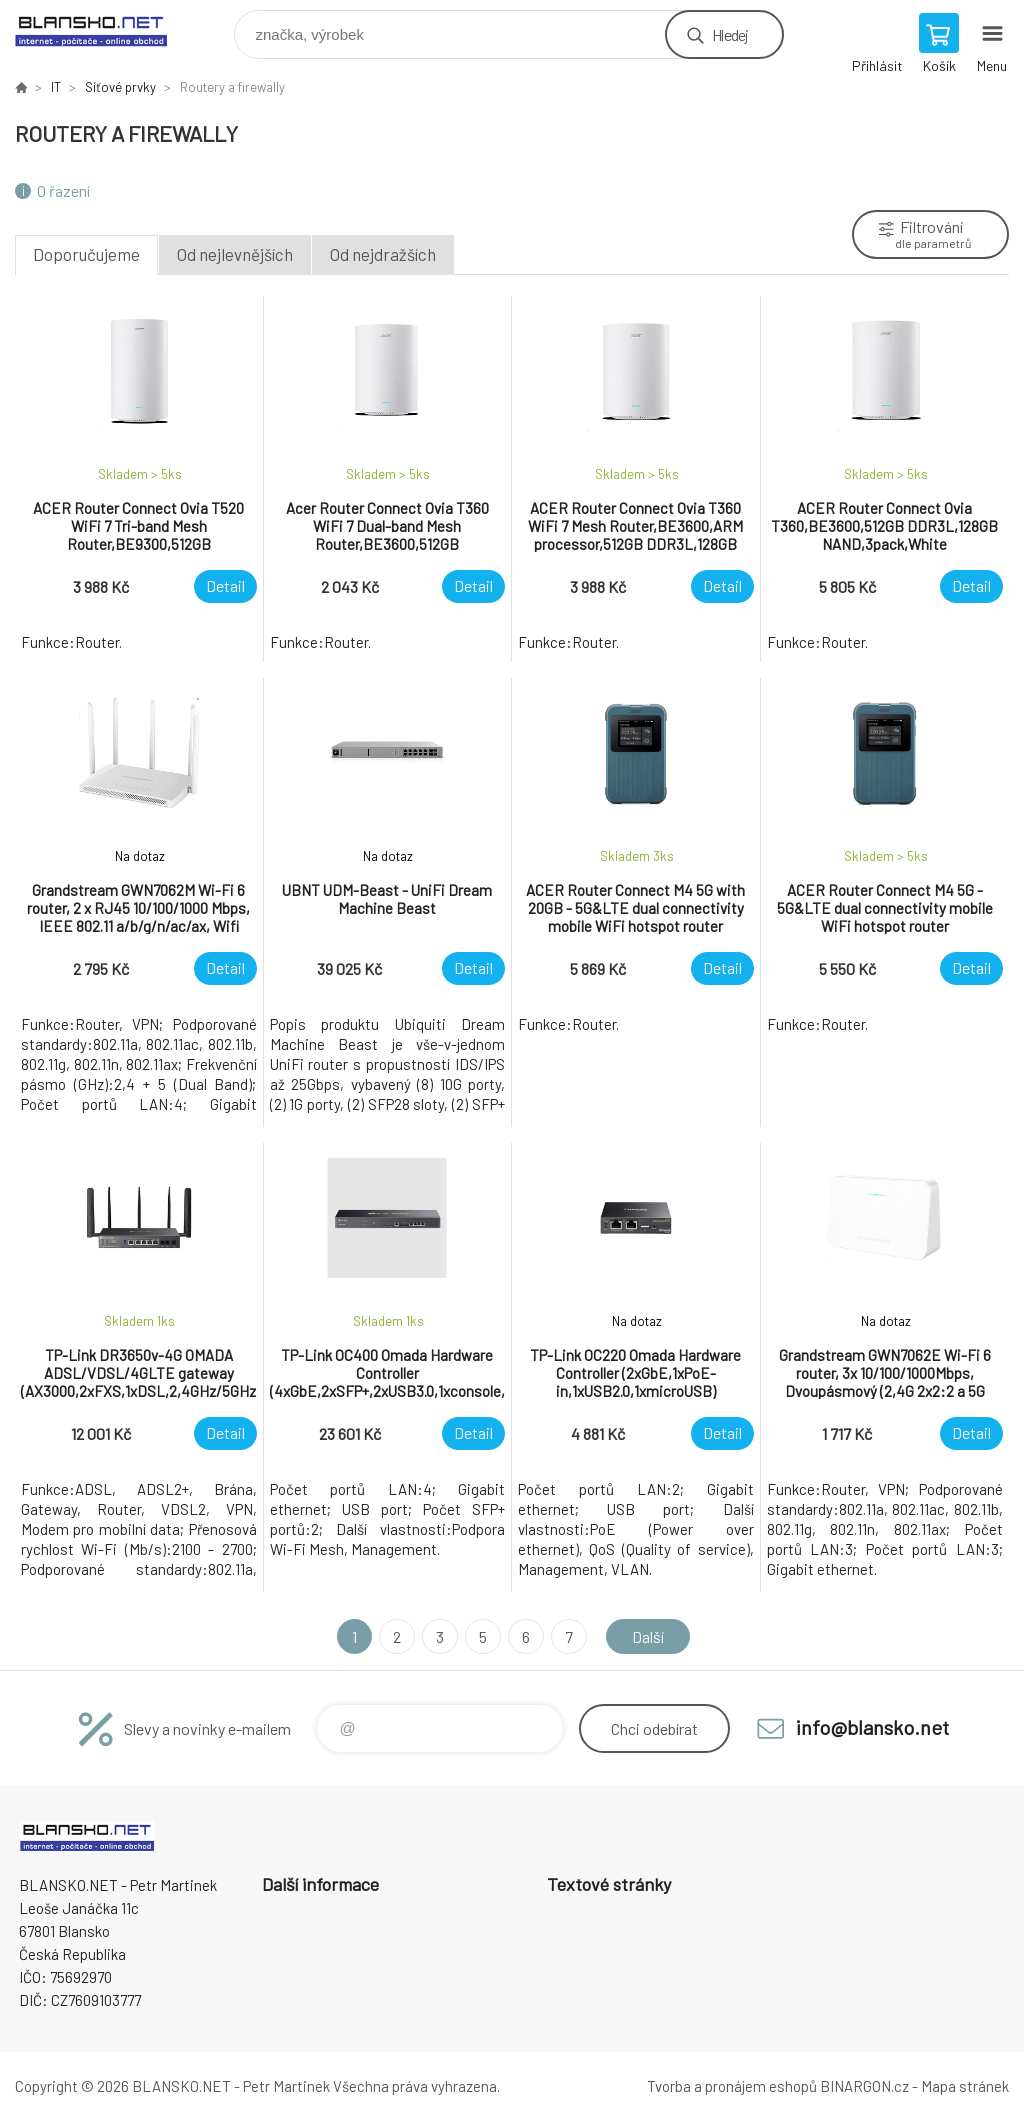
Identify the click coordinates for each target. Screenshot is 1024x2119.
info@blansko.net (872, 1727)
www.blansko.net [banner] (103, 29)
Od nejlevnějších (235, 254)
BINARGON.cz (864, 2086)
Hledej (730, 34)
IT (56, 87)
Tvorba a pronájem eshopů (732, 2086)
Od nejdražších (383, 254)
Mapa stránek (965, 2086)
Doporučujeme (86, 254)
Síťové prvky (120, 87)
